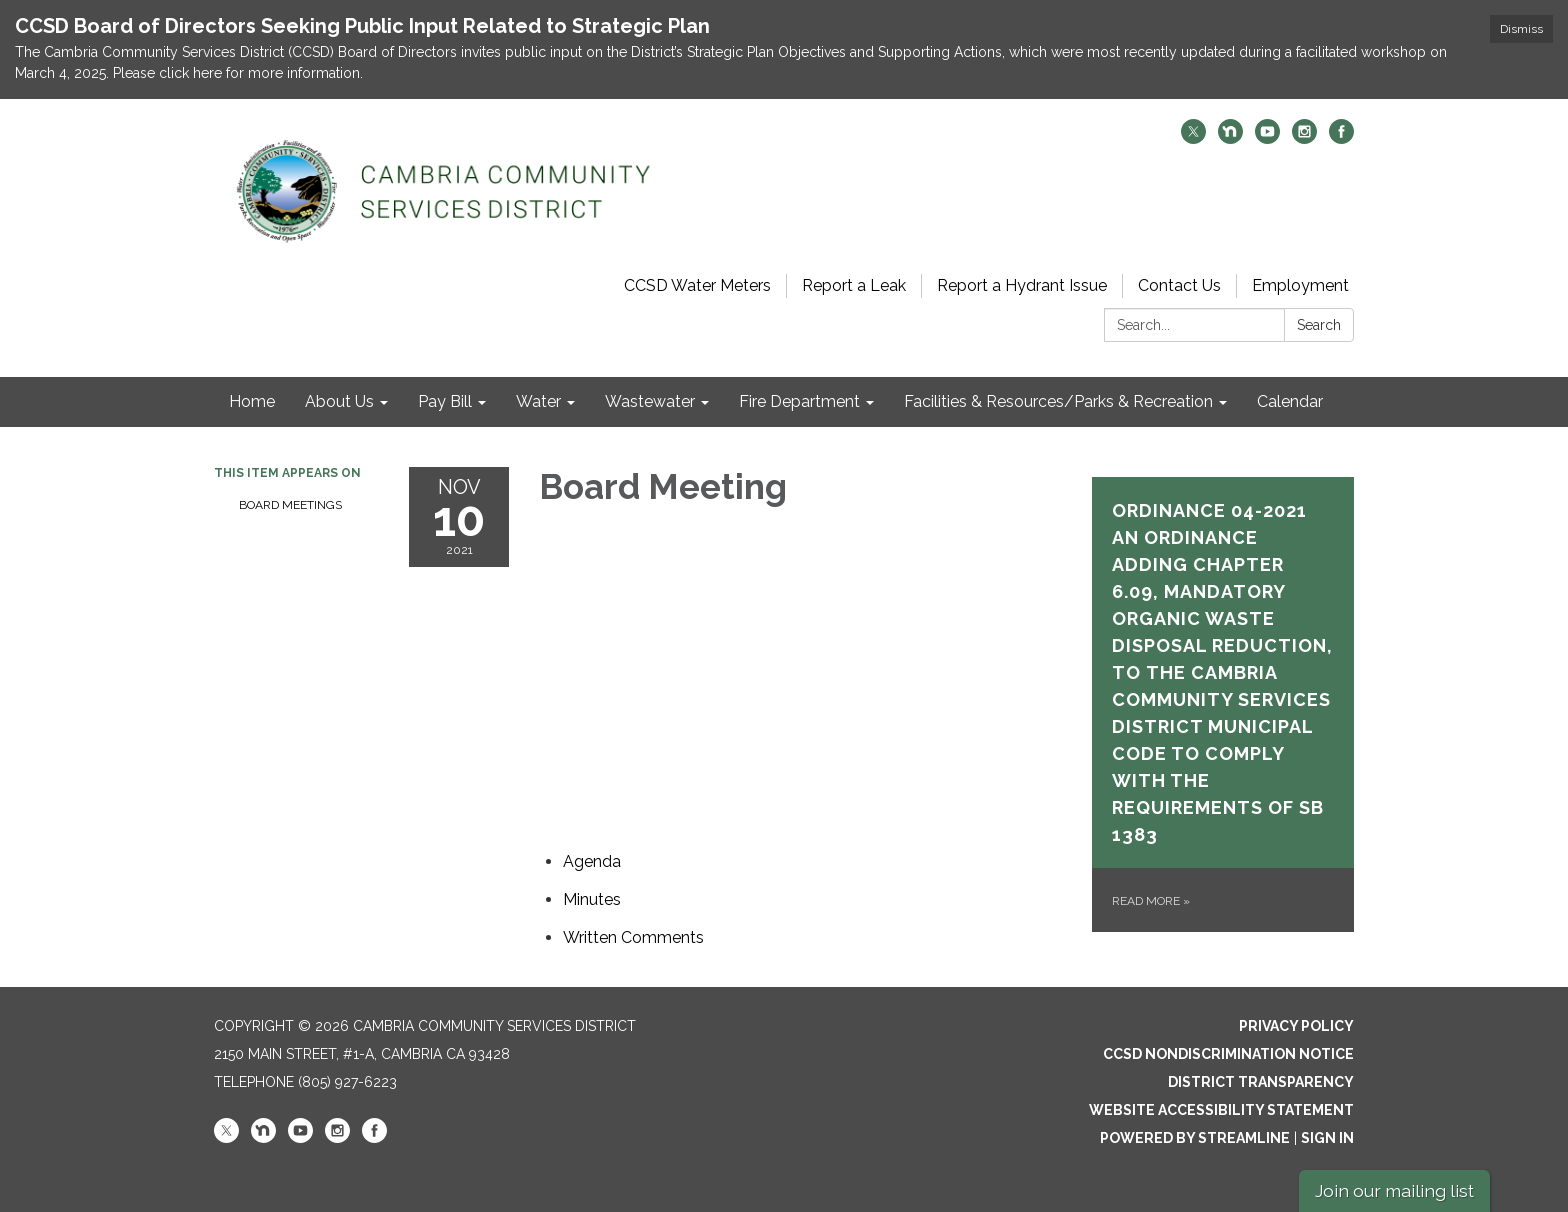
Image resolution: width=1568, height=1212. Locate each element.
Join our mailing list (1394, 1190)
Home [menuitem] (252, 401)
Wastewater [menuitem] (650, 401)
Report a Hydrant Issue (1022, 285)
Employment (1300, 285)
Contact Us (1179, 285)
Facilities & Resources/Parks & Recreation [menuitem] (1058, 401)
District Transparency (1261, 1082)
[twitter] (1193, 138)
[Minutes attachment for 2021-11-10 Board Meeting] (592, 899)
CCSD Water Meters (697, 285)
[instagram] (1304, 138)
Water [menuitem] (538, 401)
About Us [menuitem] (339, 401)
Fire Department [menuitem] (799, 401)
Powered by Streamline (1195, 1138)
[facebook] (1341, 138)
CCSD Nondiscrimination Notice (1228, 1054)
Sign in (1327, 1138)
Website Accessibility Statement (1221, 1110)
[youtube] (1267, 138)
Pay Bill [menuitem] (445, 401)
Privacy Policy (1296, 1026)
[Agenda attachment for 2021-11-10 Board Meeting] (592, 861)
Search (1319, 325)
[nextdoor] (1230, 138)
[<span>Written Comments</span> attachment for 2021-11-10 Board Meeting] (633, 937)
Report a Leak (854, 285)
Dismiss (1521, 29)
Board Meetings (290, 505)
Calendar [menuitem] (1290, 401)
